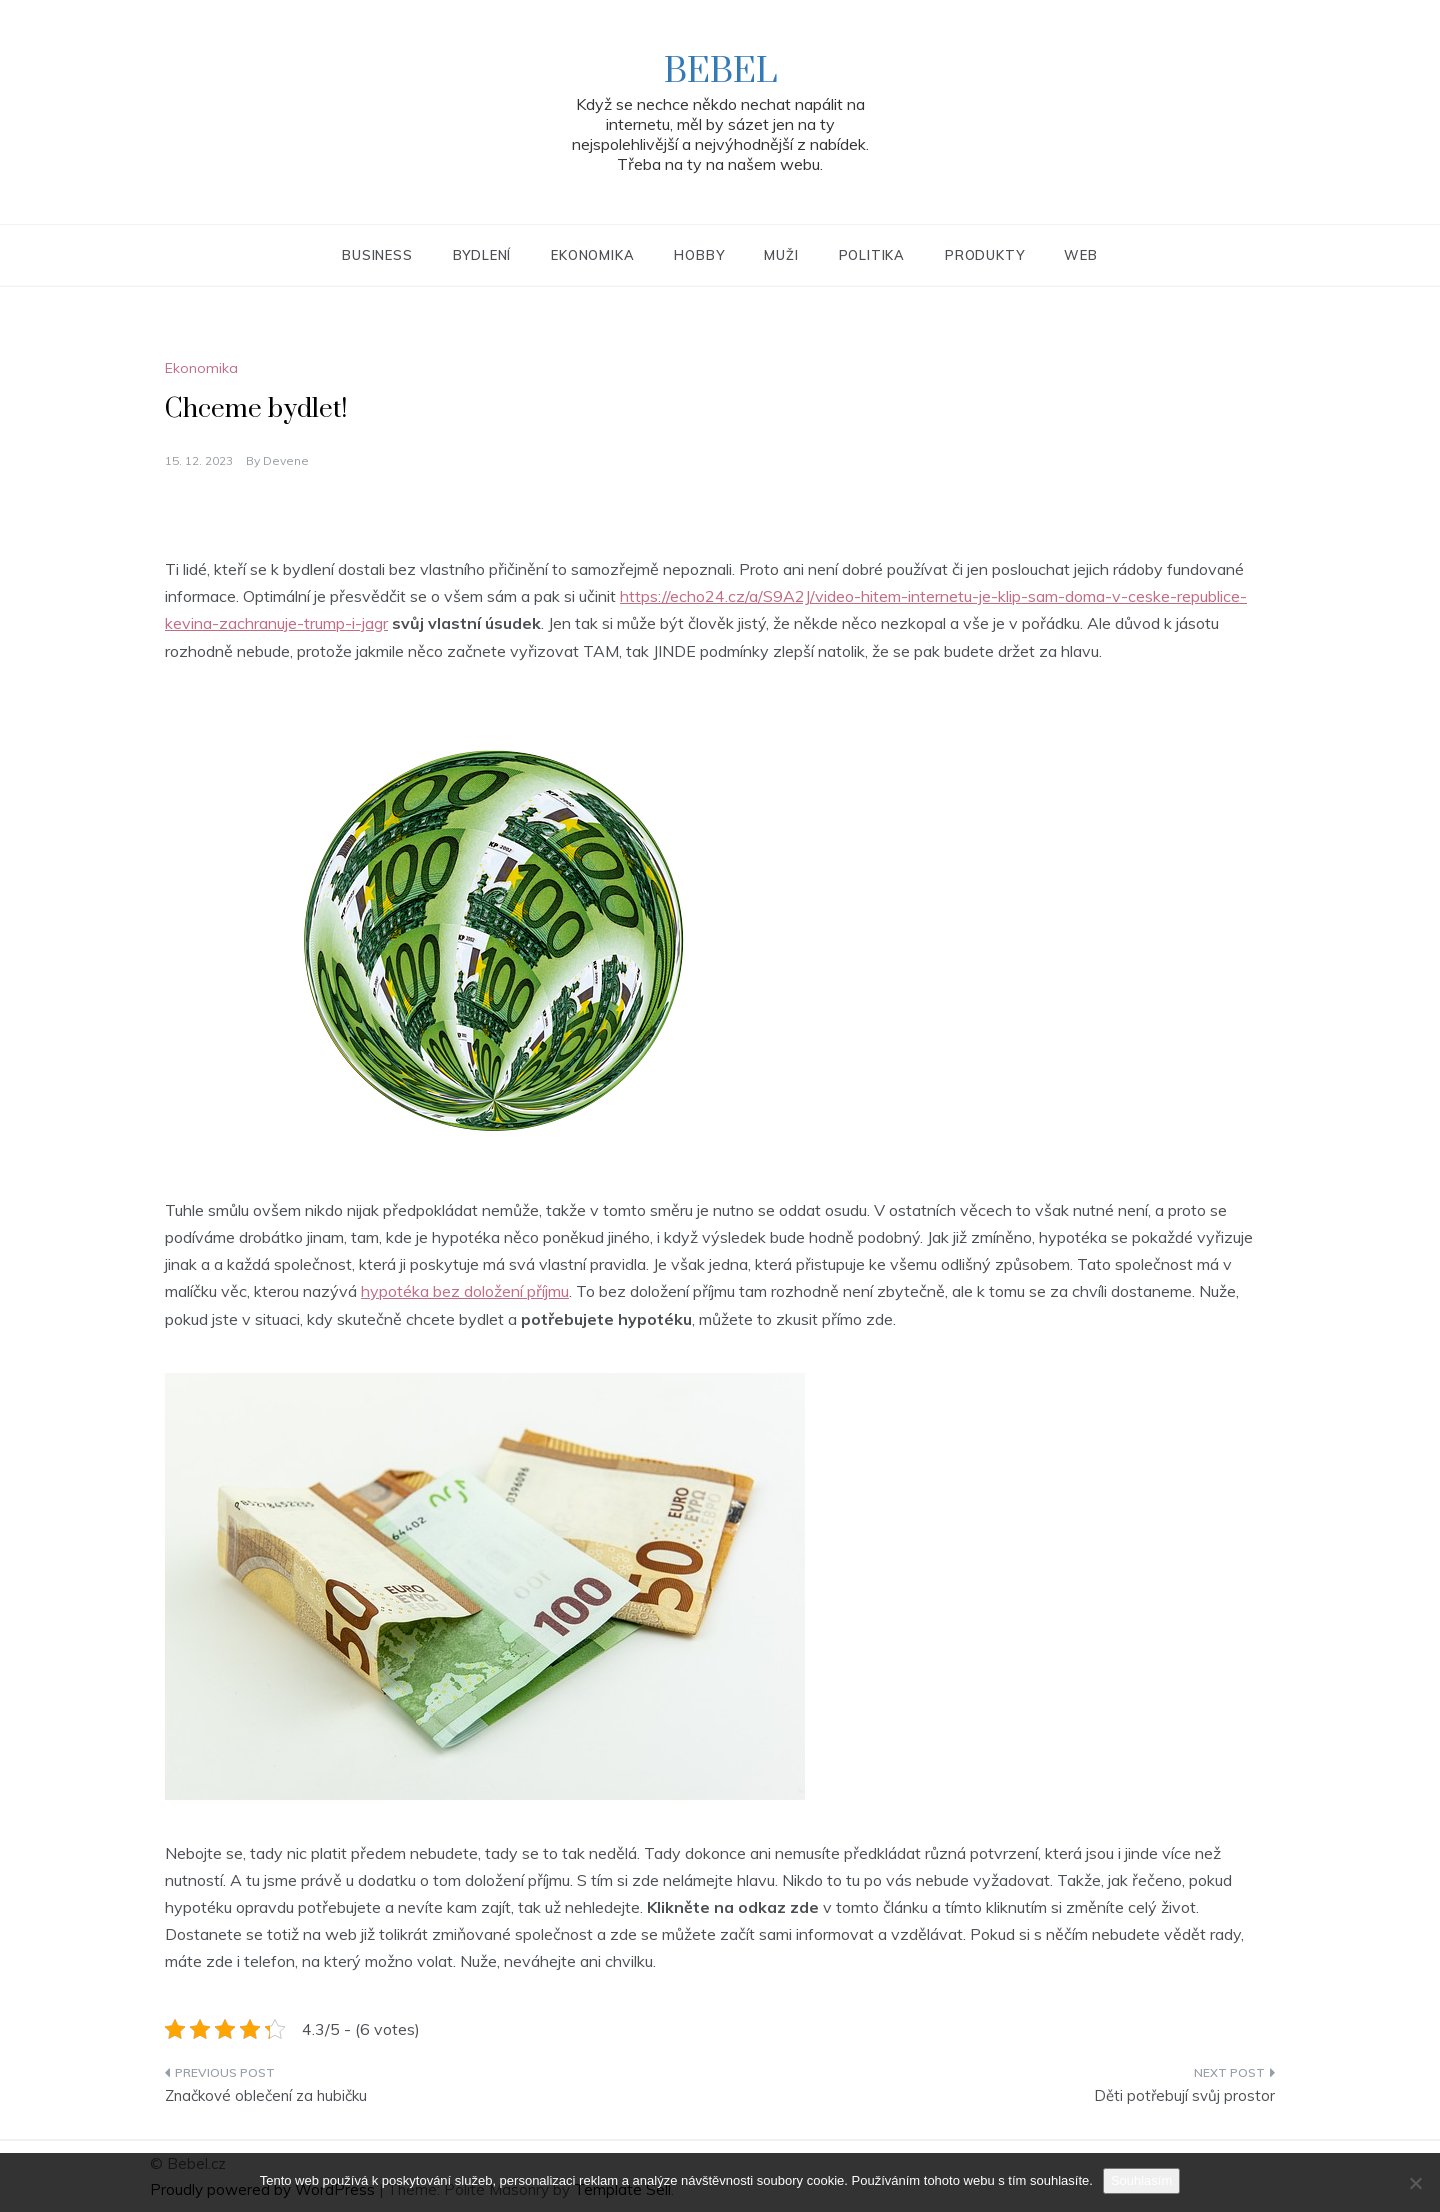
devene (286, 460)
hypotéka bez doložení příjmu (465, 1291)
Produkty (984, 255)
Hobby (699, 255)
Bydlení (482, 255)
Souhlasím (1141, 2180)
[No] (1415, 2183)
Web (1080, 255)
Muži (781, 255)
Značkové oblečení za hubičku (266, 2095)
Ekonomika (592, 255)
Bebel (720, 72)
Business (377, 255)
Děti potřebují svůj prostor (1184, 2095)
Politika (872, 255)
